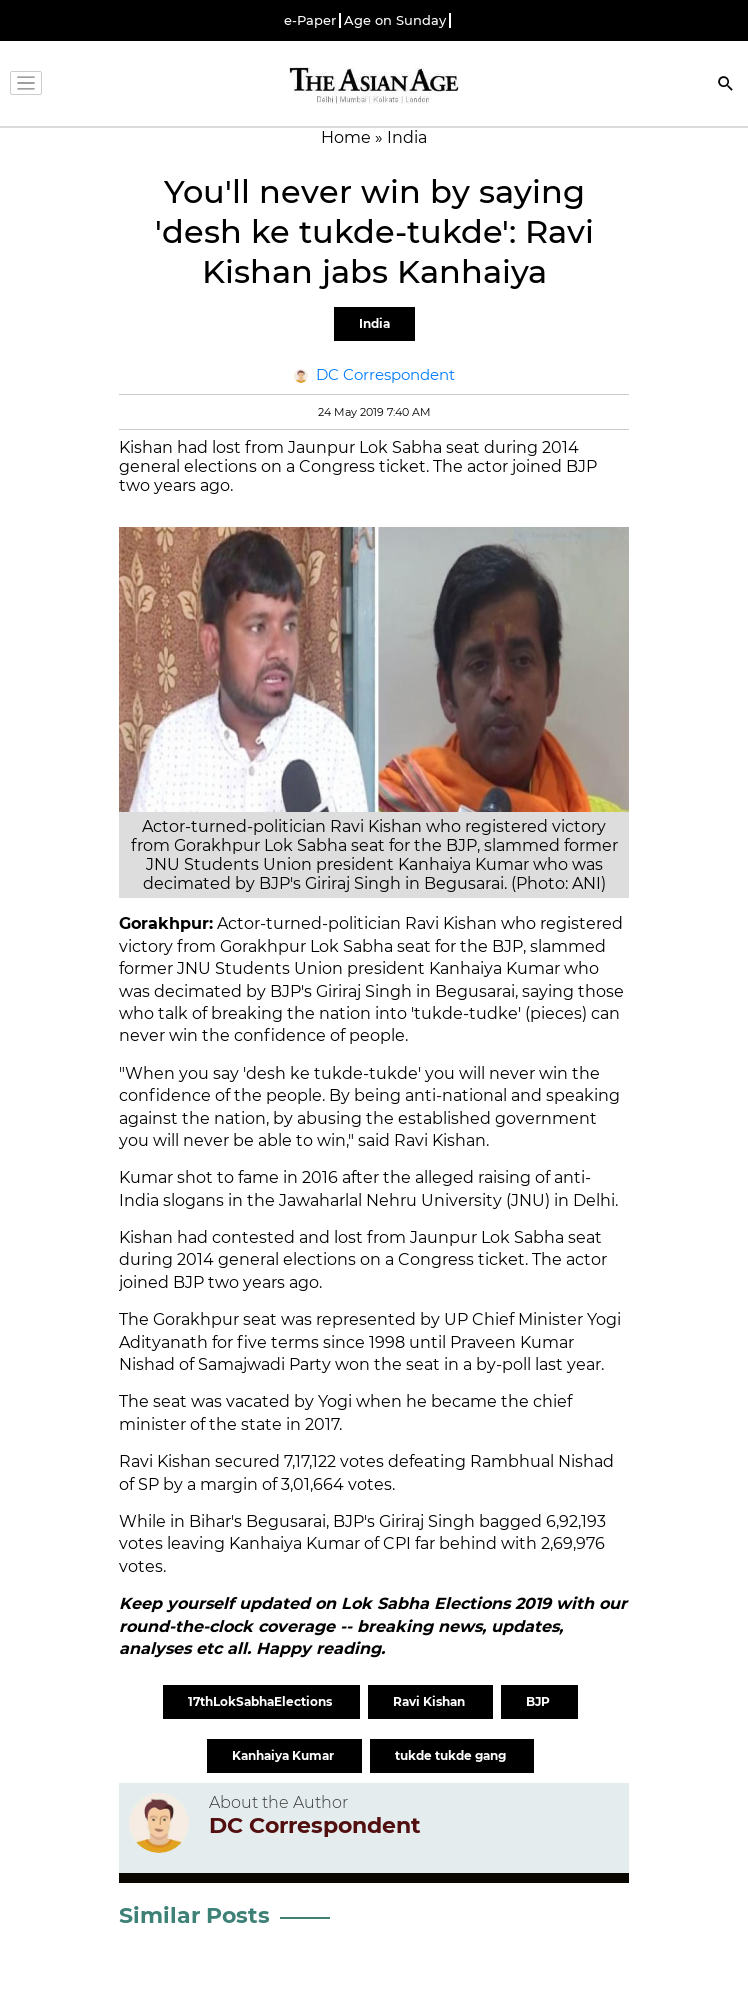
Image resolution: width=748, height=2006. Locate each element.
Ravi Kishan (430, 1701)
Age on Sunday (395, 20)
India (374, 323)
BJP (539, 1701)
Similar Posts (194, 1915)
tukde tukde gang (452, 1755)
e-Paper (310, 20)
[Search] (726, 85)
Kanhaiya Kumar (284, 1755)
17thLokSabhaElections (261, 1701)
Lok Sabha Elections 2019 (448, 1603)
